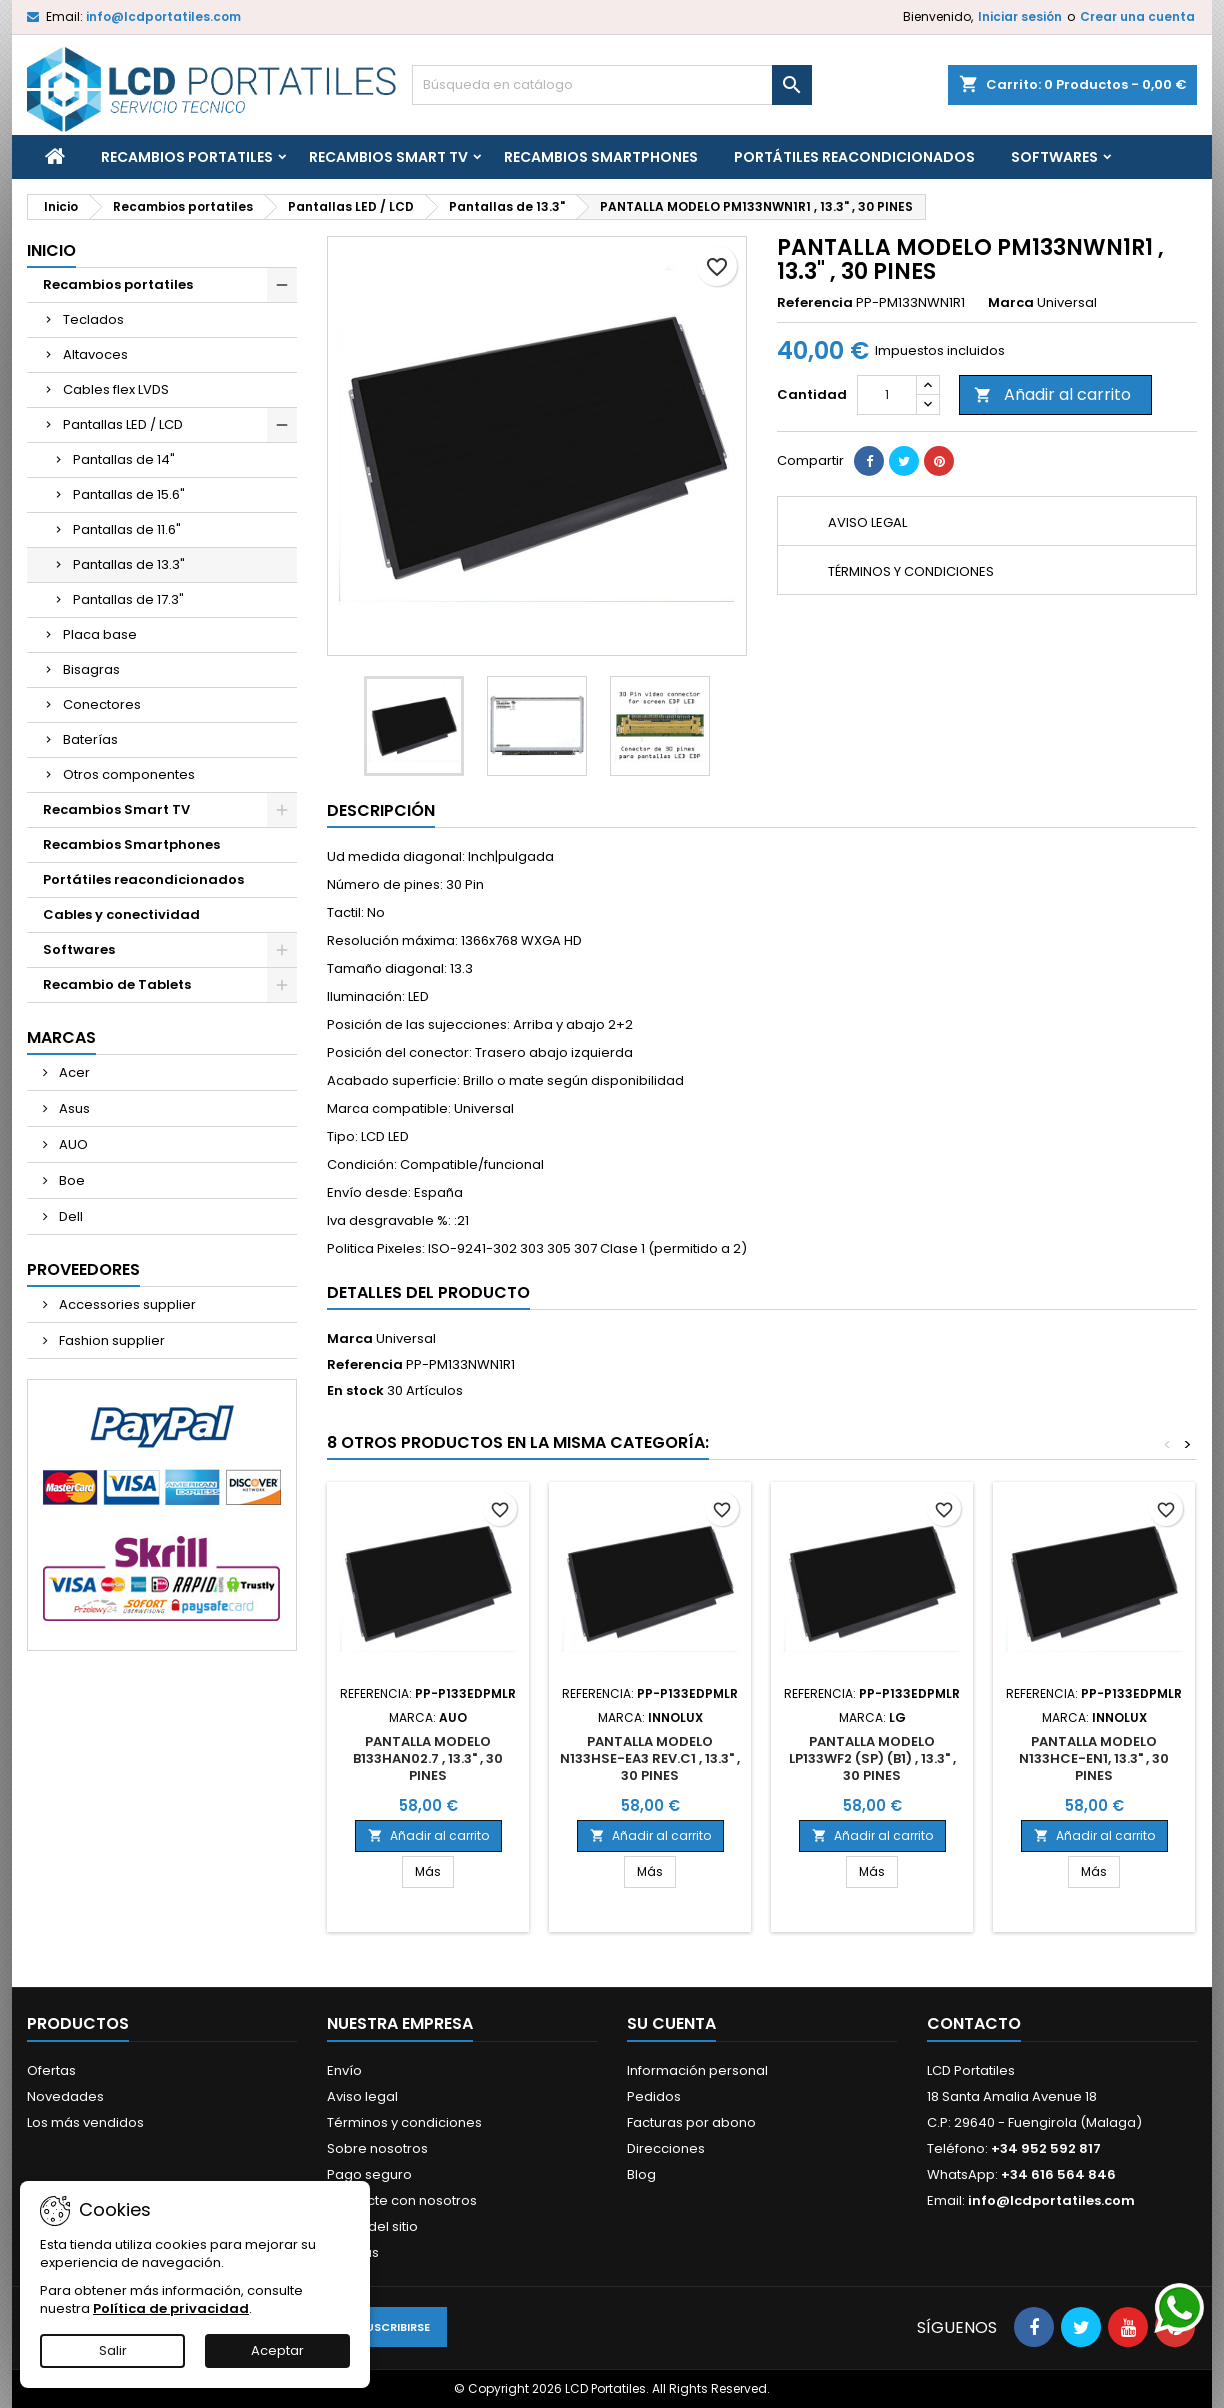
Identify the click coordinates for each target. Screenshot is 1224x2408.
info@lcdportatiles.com (163, 16)
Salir (113, 2350)
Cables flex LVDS (116, 389)
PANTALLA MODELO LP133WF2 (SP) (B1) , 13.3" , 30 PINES (872, 1758)
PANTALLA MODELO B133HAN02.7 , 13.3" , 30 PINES (428, 1758)
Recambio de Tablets (117, 984)
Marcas (61, 1037)
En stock (355, 1391)
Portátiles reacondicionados (854, 157)
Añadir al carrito (1052, 394)
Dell (69, 1216)
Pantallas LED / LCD (123, 424)
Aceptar (277, 2350)
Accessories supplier (126, 1304)
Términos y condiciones (404, 2122)
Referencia (815, 303)
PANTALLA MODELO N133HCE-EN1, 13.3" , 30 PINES (1094, 1758)
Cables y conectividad (121, 914)
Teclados (93, 319)
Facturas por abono (691, 2122)
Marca (1011, 303)
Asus (73, 1108)
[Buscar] (612, 85)
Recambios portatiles (187, 157)
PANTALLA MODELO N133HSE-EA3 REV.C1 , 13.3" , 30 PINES (650, 1758)
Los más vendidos (85, 2122)
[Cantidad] (887, 395)
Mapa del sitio (372, 2226)
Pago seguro (369, 2174)
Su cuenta (671, 2023)
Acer (73, 1072)
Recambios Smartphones (601, 157)
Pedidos (654, 2096)
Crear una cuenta (1137, 16)
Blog (641, 2174)
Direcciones (666, 2148)
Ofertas (51, 2070)
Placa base (100, 634)
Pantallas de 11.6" (127, 529)
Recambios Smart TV (388, 157)
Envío (344, 2070)
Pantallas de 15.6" (129, 494)
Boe (70, 1180)
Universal (406, 1338)
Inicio (51, 250)
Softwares (1054, 157)
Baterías (90, 739)
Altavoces (95, 354)
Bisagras (91, 669)
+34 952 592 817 (1046, 2148)
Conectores (102, 704)
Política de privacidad (171, 2308)
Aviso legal (362, 2096)
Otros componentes (129, 774)
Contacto (974, 2023)
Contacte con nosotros (402, 2200)
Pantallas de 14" (124, 459)
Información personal (697, 2070)
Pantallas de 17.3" (128, 599)
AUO (72, 1144)
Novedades (65, 2096)
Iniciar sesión (1020, 16)
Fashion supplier (110, 1340)
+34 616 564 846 (1058, 2174)
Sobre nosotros (377, 2148)
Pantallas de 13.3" (129, 564)
